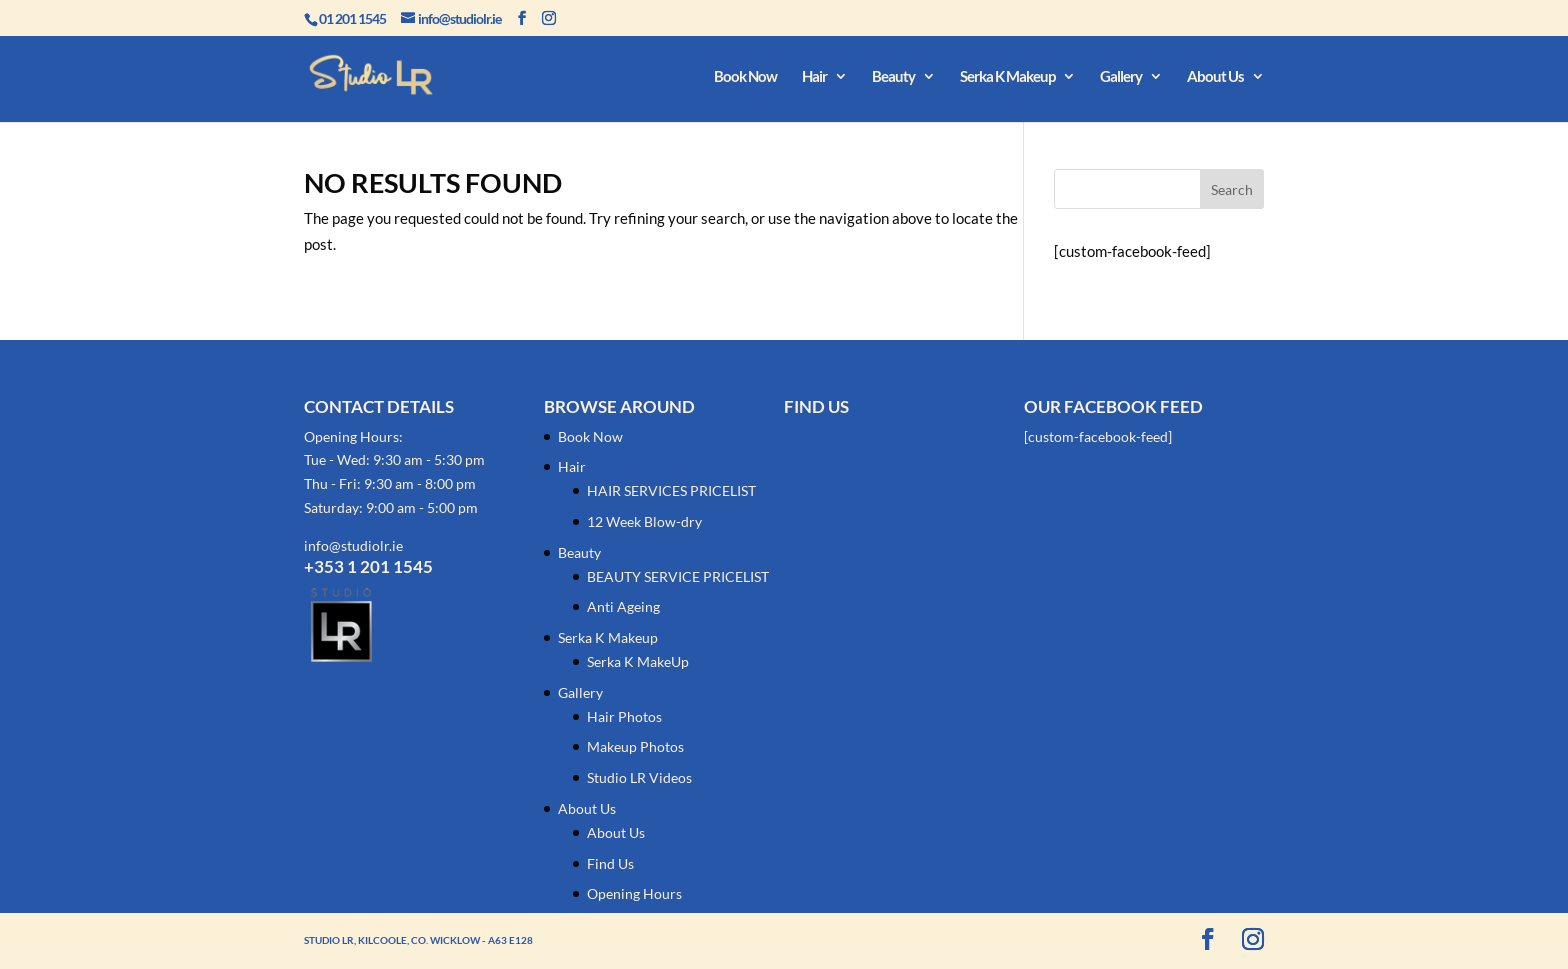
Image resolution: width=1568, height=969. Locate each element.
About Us (1215, 77)
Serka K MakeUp (638, 661)
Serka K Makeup (1007, 77)
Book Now (745, 77)
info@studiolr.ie (353, 545)
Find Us (610, 863)
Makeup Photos (635, 746)
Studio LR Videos (639, 777)
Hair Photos (624, 716)
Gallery (1121, 77)
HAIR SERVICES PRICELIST (671, 490)
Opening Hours (634, 893)
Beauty (893, 77)
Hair (814, 77)
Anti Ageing (623, 606)
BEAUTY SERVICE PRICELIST (678, 576)
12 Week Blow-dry (644, 521)
